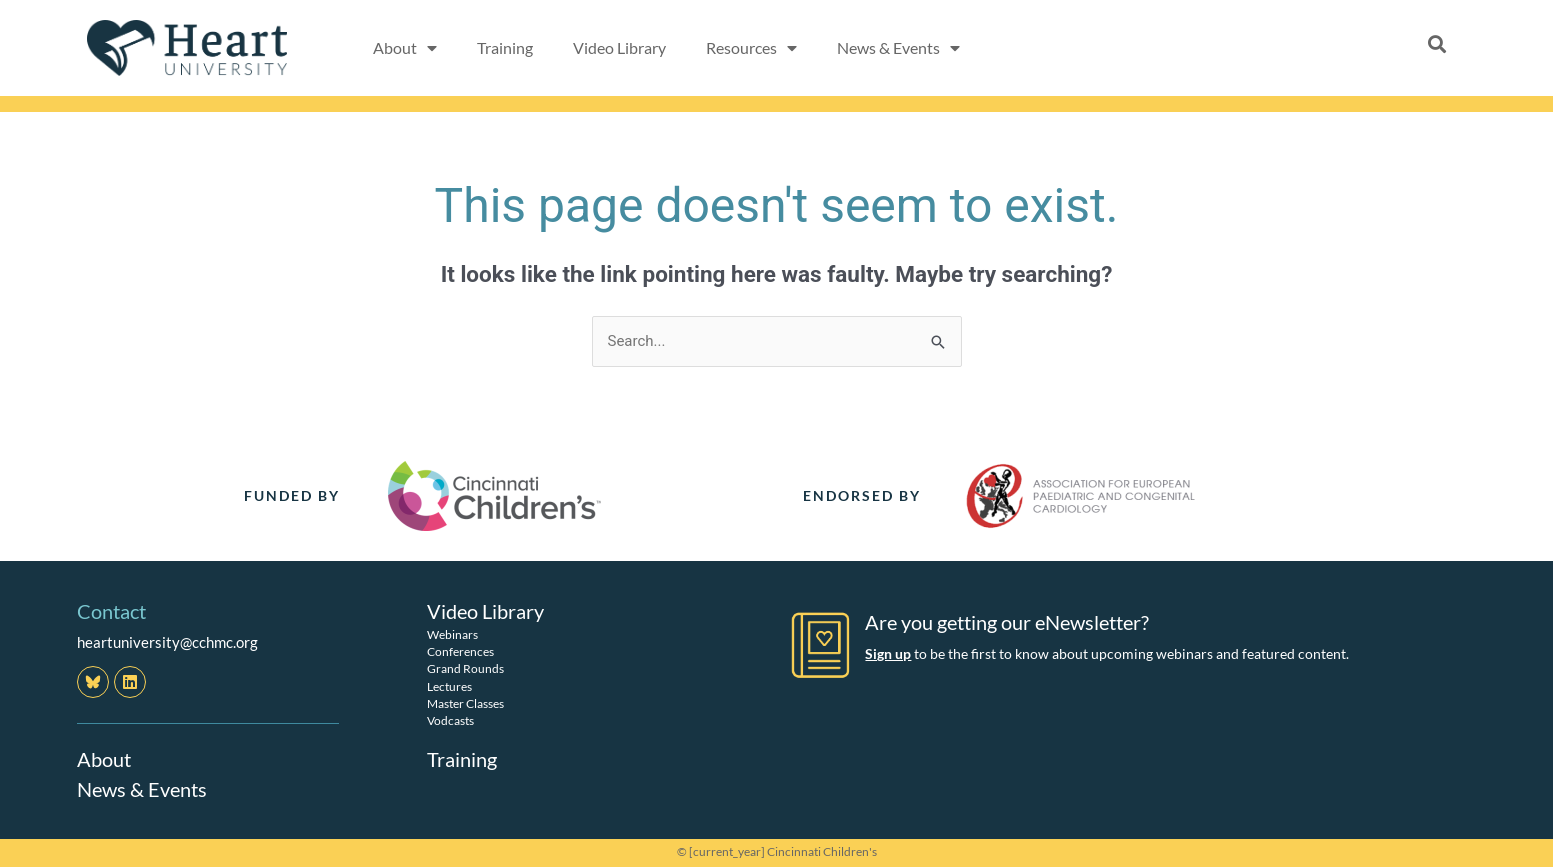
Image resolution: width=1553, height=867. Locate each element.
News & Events (142, 789)
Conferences (460, 651)
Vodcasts (450, 720)
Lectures (449, 686)
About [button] (405, 48)
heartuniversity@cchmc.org (167, 642)
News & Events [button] (898, 48)
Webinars (452, 634)
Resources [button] (751, 48)
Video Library (619, 47)
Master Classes (465, 703)
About (104, 759)
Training (505, 47)
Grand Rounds (465, 668)
